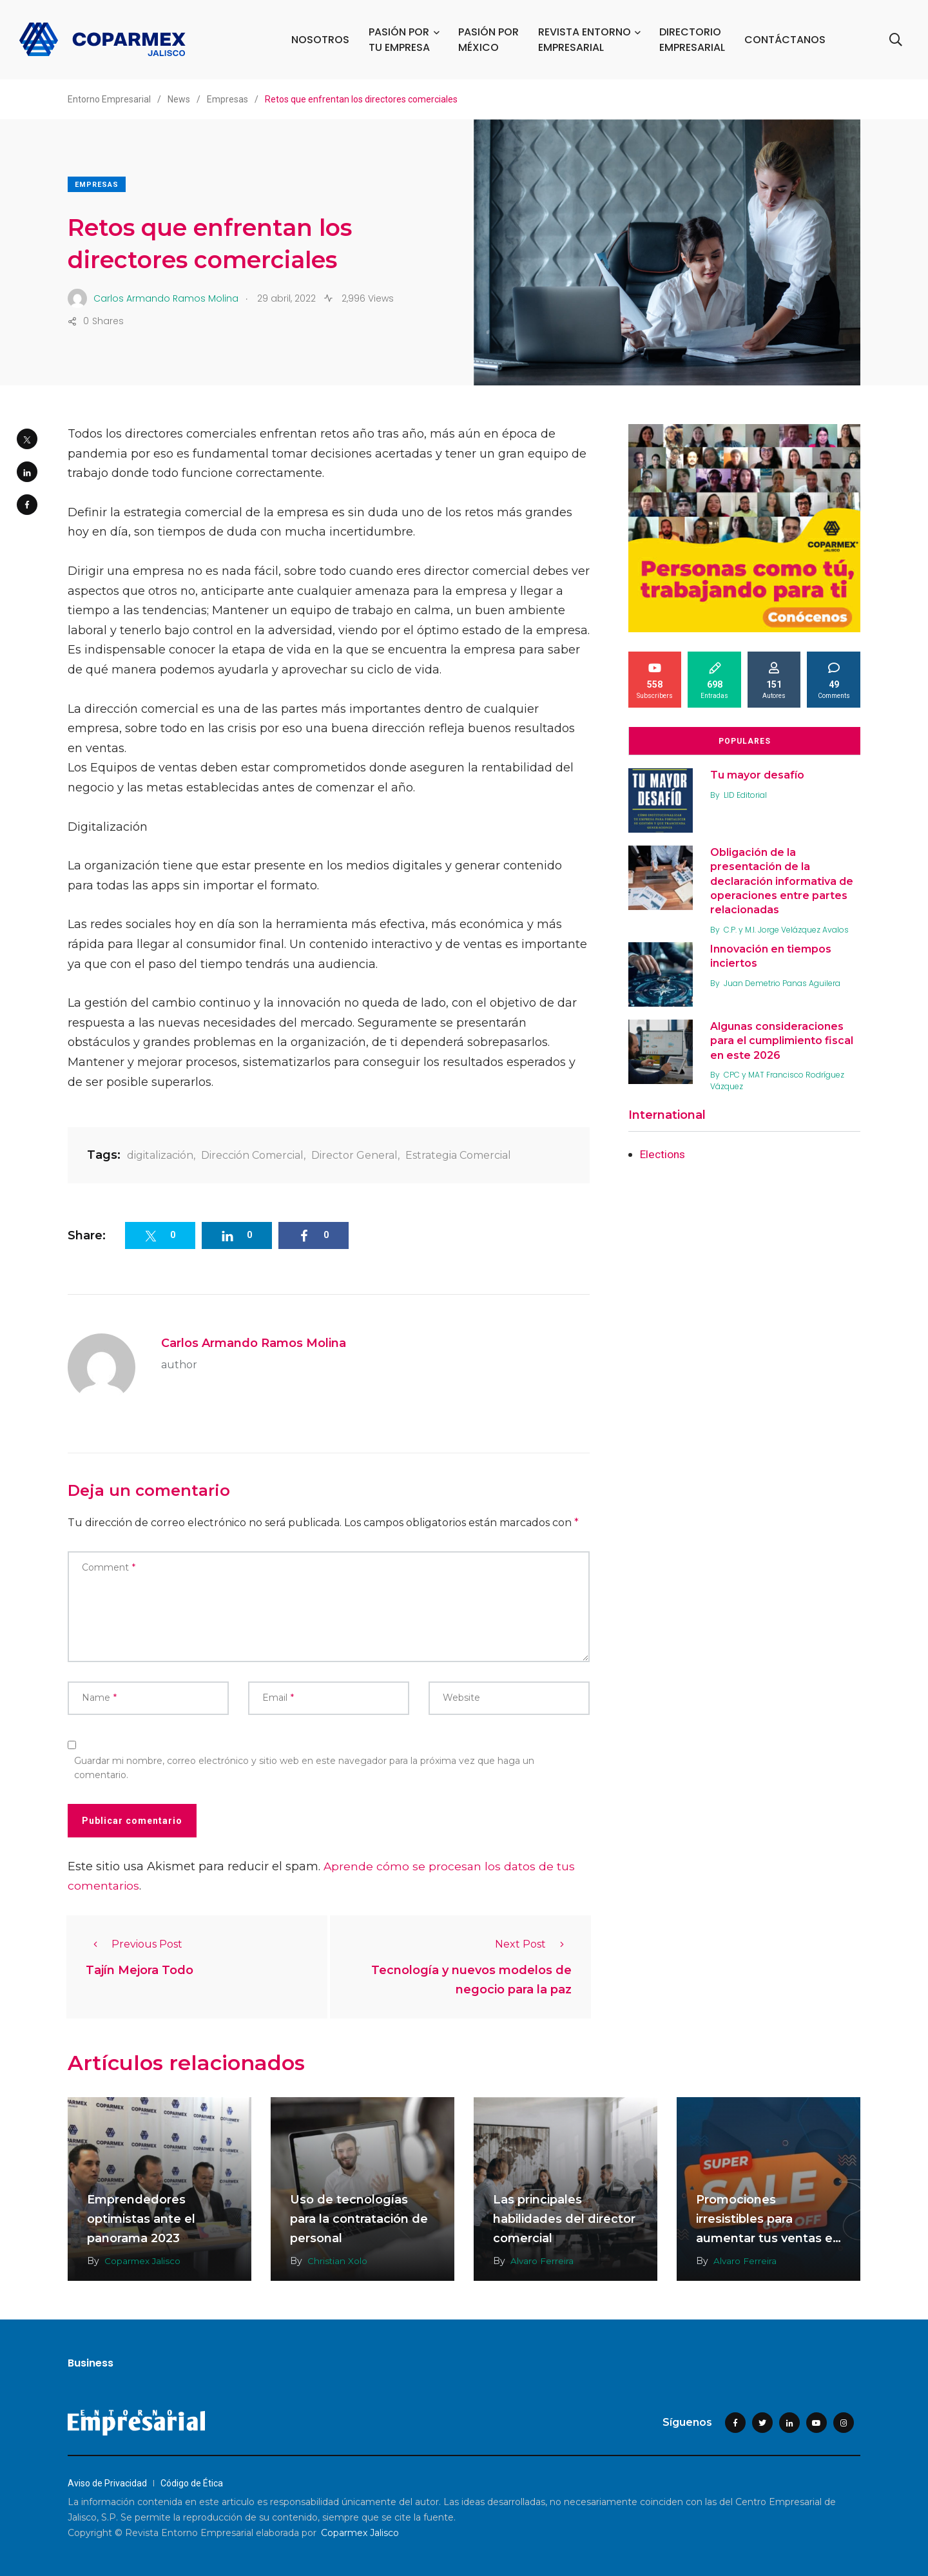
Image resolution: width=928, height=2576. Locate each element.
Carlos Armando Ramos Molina (253, 1343)
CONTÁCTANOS (786, 39)
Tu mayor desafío (759, 775)
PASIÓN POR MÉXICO (489, 39)
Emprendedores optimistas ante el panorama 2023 (141, 2219)
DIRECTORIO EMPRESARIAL (693, 39)
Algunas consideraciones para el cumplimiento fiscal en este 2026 (783, 1040)
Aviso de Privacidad (107, 2483)
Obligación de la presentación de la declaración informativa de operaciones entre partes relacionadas (783, 881)
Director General (354, 1155)
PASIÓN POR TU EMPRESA (400, 39)
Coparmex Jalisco (143, 2261)
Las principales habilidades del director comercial (564, 2219)
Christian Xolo (337, 2261)
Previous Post (134, 1944)
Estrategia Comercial (458, 1155)
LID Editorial (747, 794)
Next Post (533, 1944)
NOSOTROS (322, 39)
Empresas (97, 184)
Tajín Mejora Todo (139, 1970)
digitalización (160, 1155)
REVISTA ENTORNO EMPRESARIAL (585, 39)
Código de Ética (191, 2483)
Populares (745, 741)
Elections (664, 1154)
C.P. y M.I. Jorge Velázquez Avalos (788, 929)
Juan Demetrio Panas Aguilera (784, 983)
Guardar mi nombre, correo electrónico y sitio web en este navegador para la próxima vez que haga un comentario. (304, 1768)
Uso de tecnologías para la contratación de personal (359, 2219)
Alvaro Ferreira (542, 2261)
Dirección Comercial (252, 1155)
